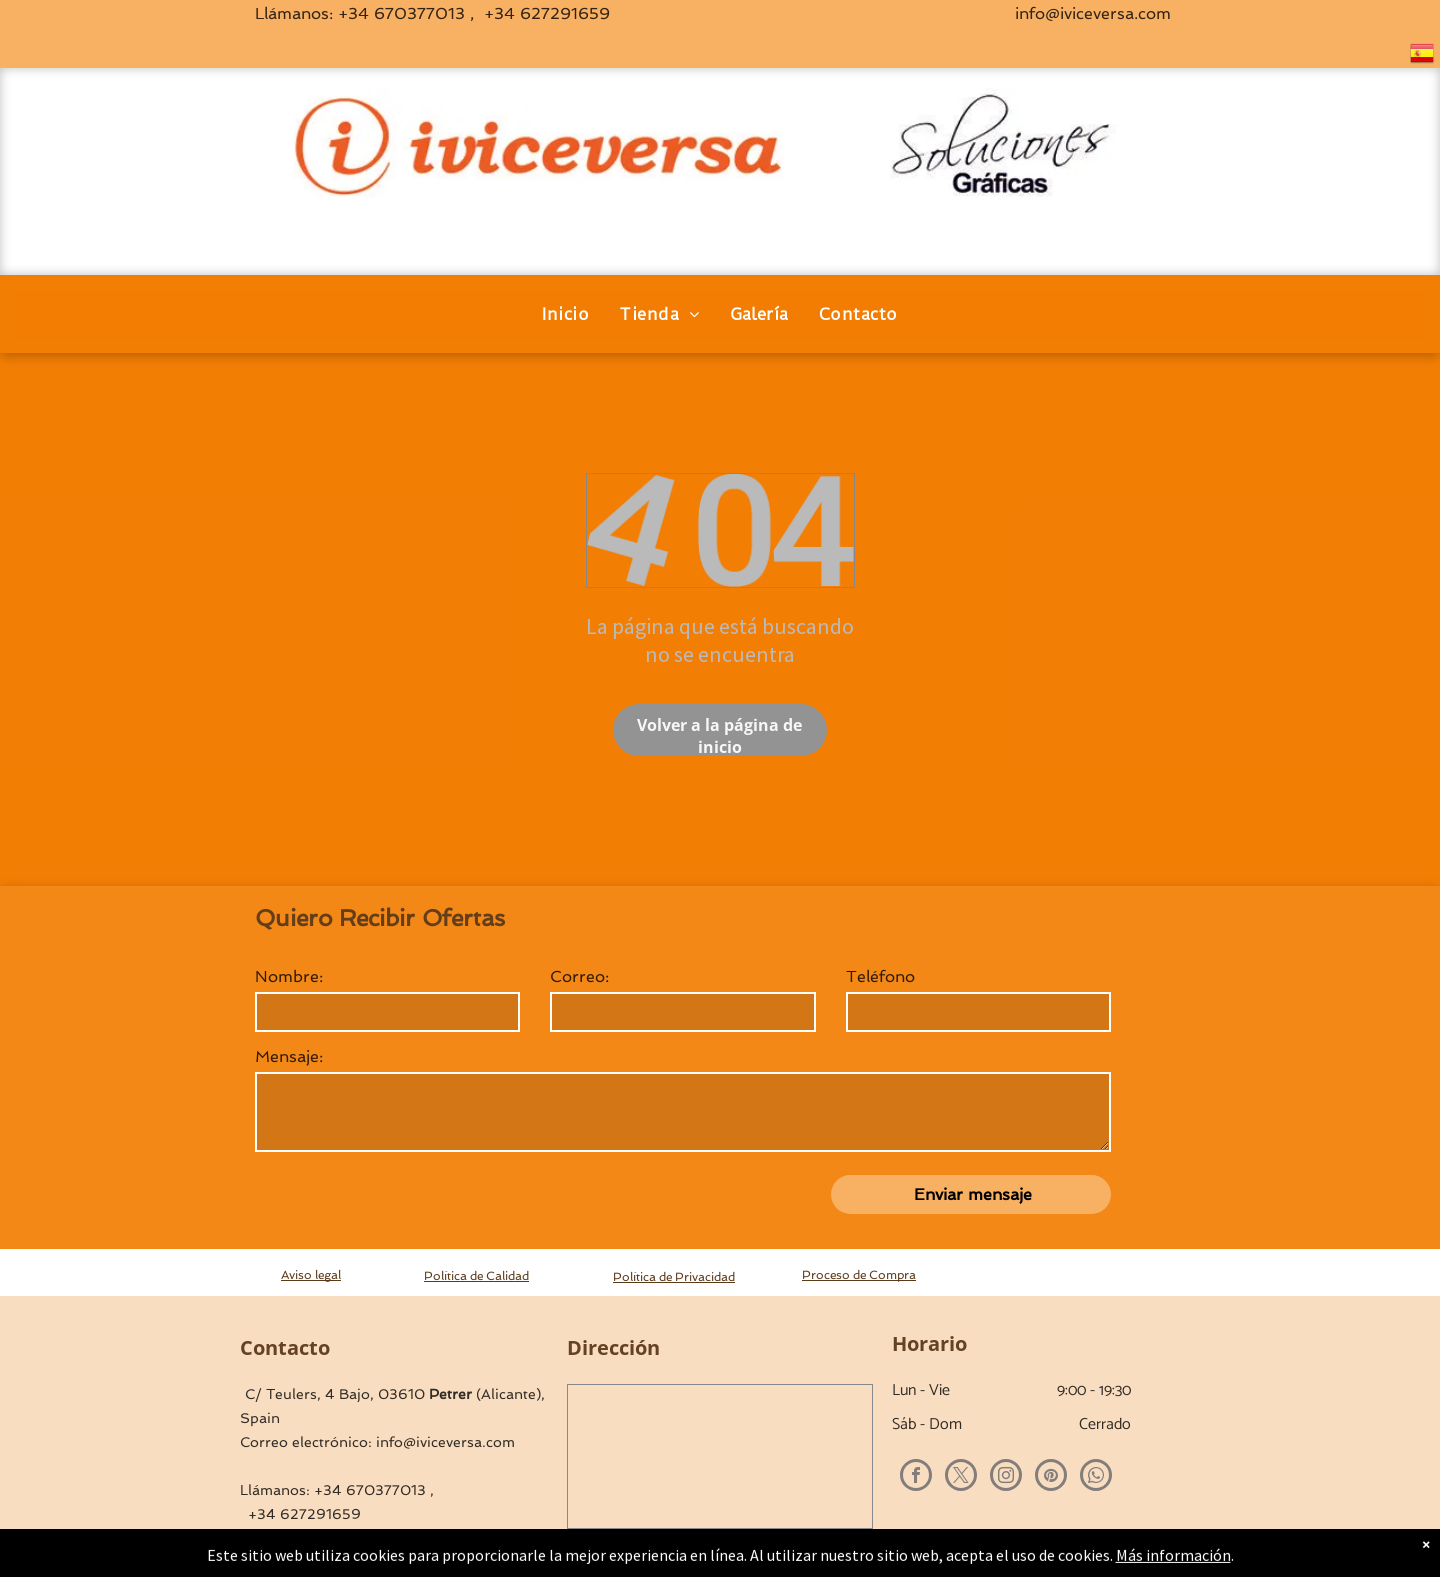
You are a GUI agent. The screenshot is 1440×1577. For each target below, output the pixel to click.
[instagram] (1006, 1477)
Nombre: (289, 976)
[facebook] (916, 1477)
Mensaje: (289, 1056)
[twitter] (961, 1477)
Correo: (579, 976)
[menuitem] (565, 314)
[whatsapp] (1096, 1477)
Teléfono (880, 976)
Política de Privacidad (674, 1277)
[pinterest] (1051, 1477)
